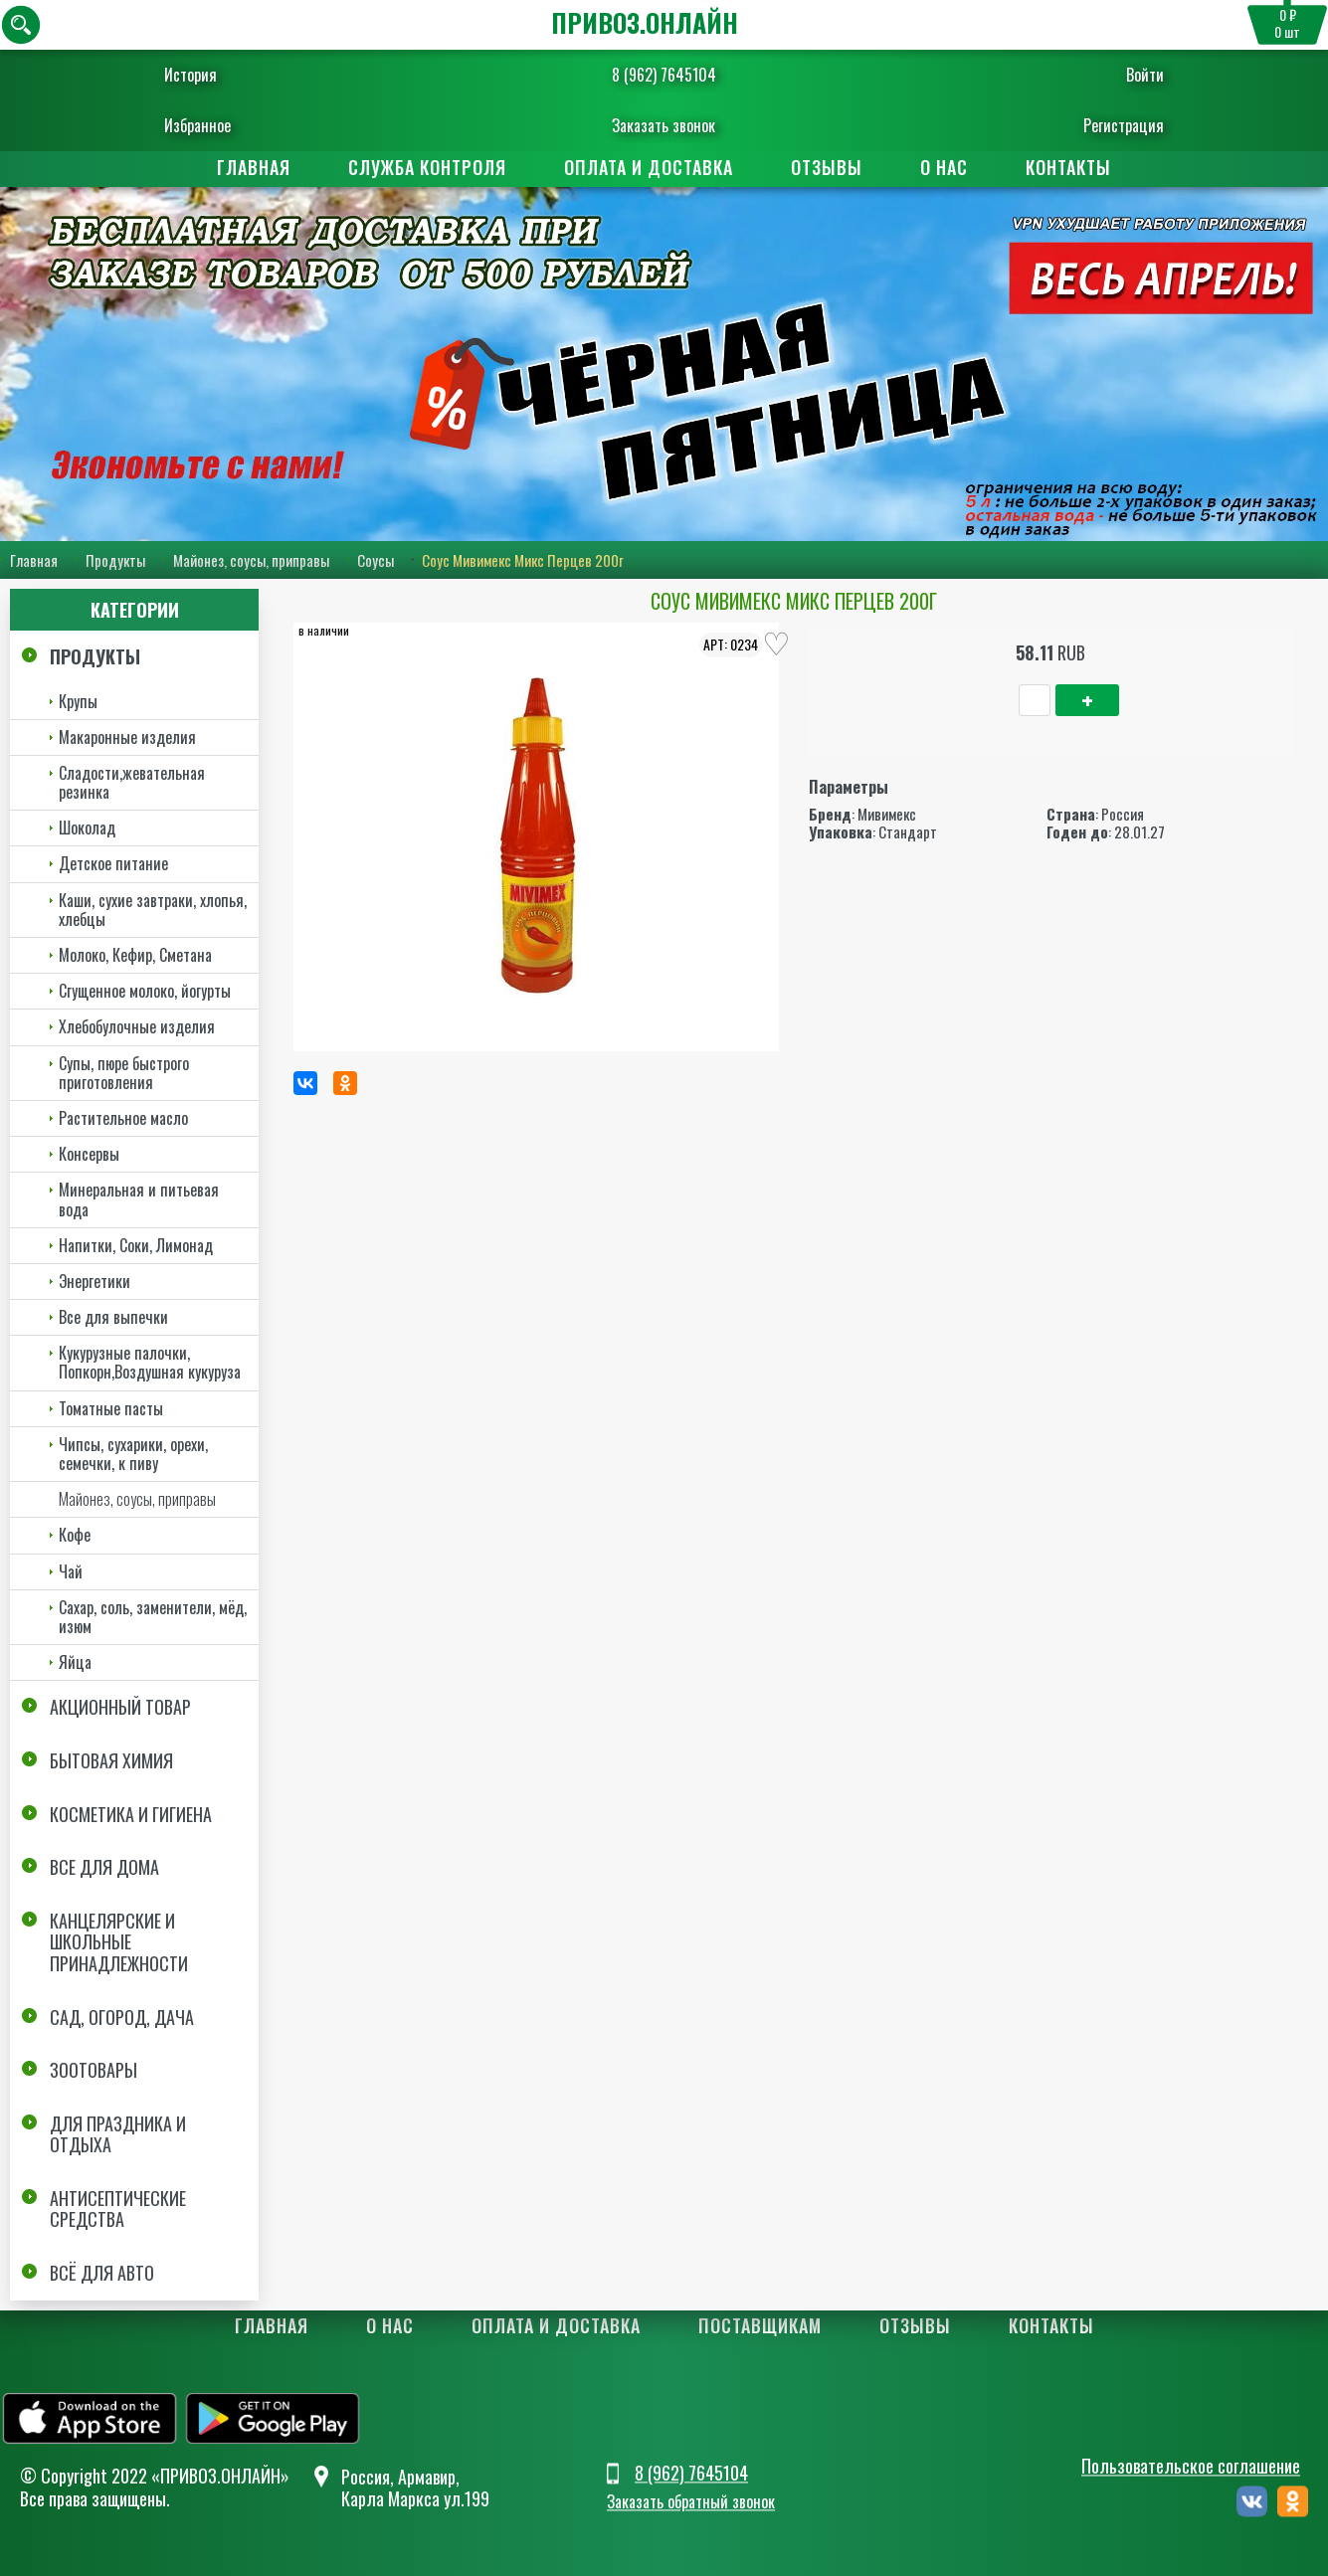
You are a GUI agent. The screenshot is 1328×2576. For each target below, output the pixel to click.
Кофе (75, 1535)
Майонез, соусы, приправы (251, 560)
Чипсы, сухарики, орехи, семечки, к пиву (133, 1453)
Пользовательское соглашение (1190, 2467)
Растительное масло (123, 1118)
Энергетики (94, 1281)
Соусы (375, 560)
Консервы (89, 1154)
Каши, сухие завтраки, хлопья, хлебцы (153, 909)
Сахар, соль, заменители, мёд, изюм (153, 1616)
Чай (71, 1571)
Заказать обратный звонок (691, 2501)
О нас (944, 167)
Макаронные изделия (127, 737)
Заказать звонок (663, 125)
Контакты (1068, 167)
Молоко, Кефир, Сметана (135, 955)
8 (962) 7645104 (664, 75)
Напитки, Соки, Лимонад (136, 1245)
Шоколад (87, 827)
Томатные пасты (111, 1408)
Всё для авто (102, 2273)
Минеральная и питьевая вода (139, 1199)
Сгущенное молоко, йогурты (145, 991)
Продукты (115, 560)
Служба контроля (427, 167)
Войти (1131, 75)
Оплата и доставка (648, 167)
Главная (253, 167)
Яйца (75, 1662)
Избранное (212, 125)
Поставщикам (760, 2325)
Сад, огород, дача (122, 2017)
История (205, 75)
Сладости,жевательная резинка (132, 782)
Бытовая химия (111, 1760)
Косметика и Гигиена (131, 1814)
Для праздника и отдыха (118, 2134)
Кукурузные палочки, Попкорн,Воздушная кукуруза (150, 1362)
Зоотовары (93, 2070)
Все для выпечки (113, 1317)
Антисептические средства (118, 2209)
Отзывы (826, 167)
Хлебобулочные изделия (137, 1026)
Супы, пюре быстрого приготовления (124, 1072)
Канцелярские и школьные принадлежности (119, 1942)
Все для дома (104, 1867)
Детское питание (113, 864)
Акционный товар (120, 1707)
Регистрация (1109, 125)
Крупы (78, 701)
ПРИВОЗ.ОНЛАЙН (644, 22)
